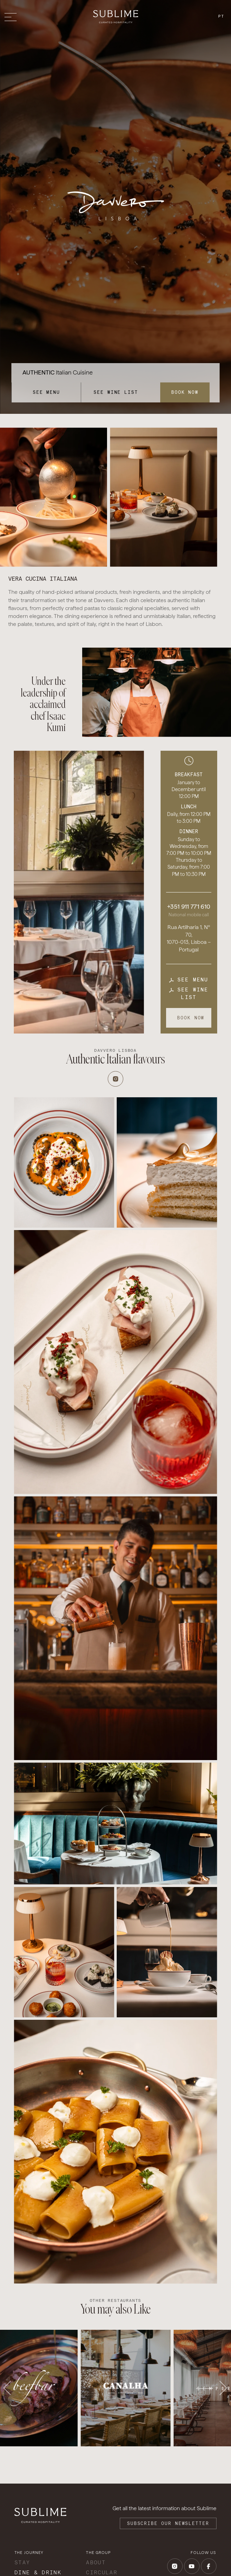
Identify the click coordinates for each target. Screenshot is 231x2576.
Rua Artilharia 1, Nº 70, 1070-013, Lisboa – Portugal (189, 938)
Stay (22, 2562)
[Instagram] (115, 1079)
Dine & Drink (38, 2572)
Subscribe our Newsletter (168, 2523)
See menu (46, 392)
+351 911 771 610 (189, 906)
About (96, 2562)
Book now (185, 392)
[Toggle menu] (12, 17)
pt (221, 16)
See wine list (116, 392)
